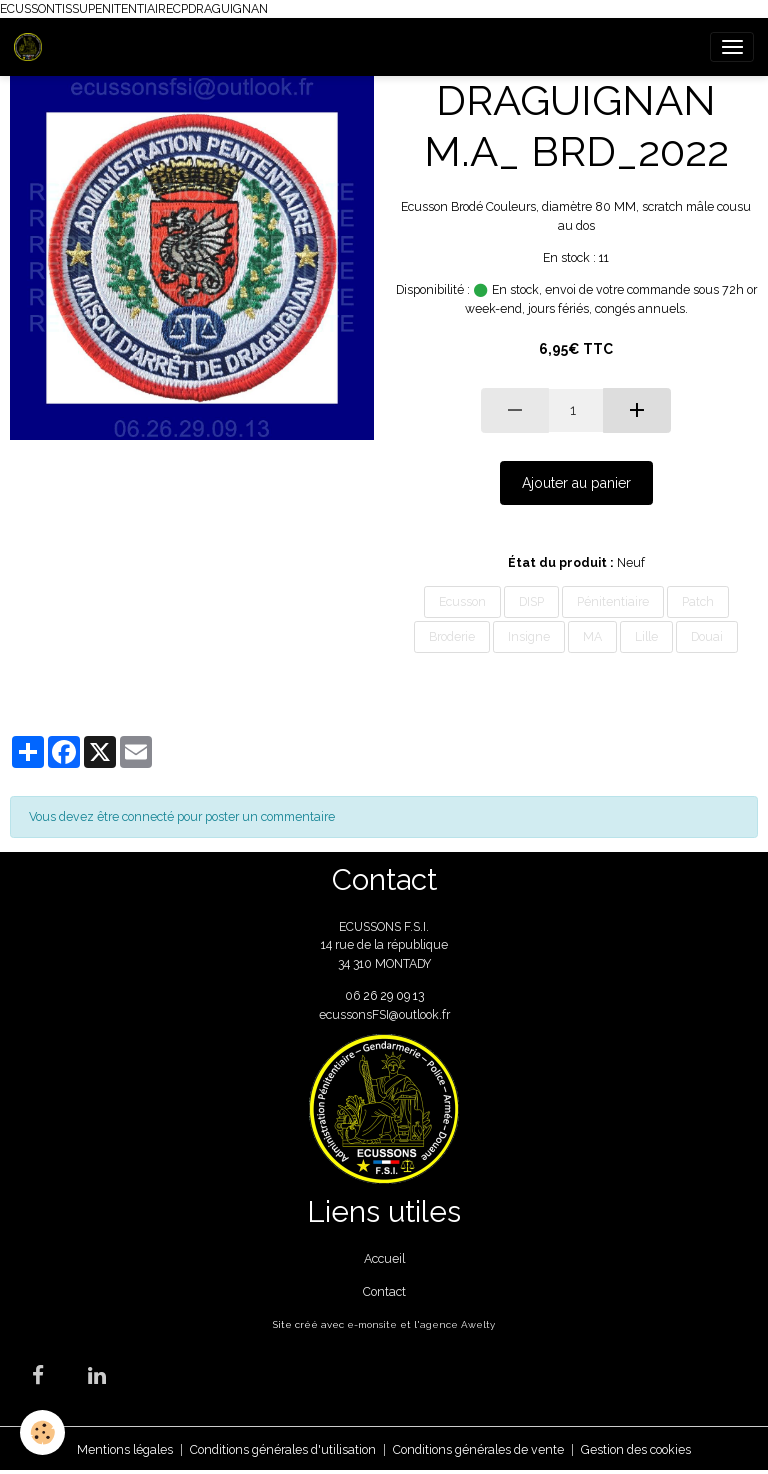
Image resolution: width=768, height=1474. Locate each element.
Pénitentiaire (613, 601)
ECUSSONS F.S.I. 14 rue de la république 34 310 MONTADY (384, 945)
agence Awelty (457, 1324)
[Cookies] (42, 1432)
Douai (707, 636)
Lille (646, 636)
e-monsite (372, 1324)
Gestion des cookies (636, 1449)
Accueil (384, 1258)
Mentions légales (125, 1449)
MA (592, 636)
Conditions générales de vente (478, 1449)
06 (354, 995)
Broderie (452, 636)
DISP (531, 601)
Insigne (529, 636)
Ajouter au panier (576, 483)
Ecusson (462, 601)
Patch (698, 601)
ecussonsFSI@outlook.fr (384, 1014)
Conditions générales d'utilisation (283, 1449)
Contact (384, 1291)
